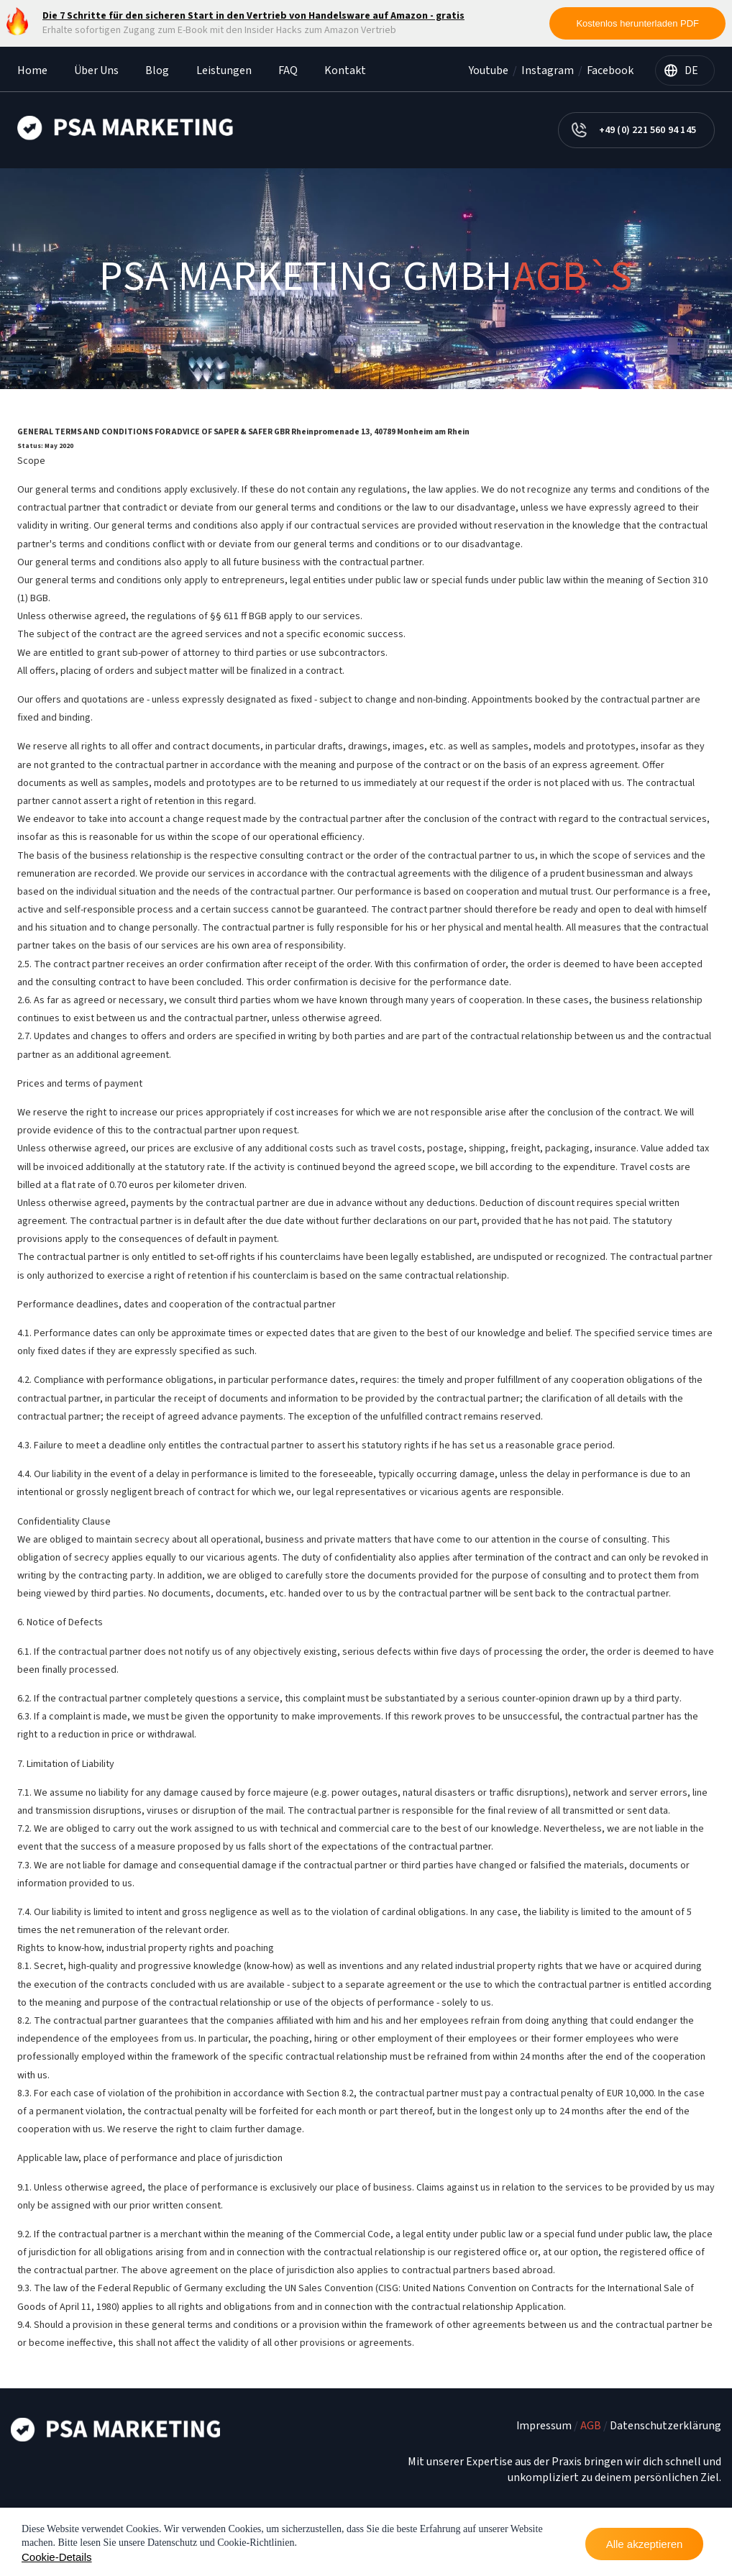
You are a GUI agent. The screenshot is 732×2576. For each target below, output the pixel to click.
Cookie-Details (57, 2557)
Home (32, 70)
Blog (157, 70)
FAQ (288, 70)
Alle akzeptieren (644, 2544)
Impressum (544, 2426)
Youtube (488, 70)
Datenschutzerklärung (665, 2426)
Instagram (547, 70)
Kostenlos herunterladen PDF (637, 23)
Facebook (610, 70)
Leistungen (224, 70)
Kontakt (345, 70)
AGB (590, 2426)
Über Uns (96, 70)
